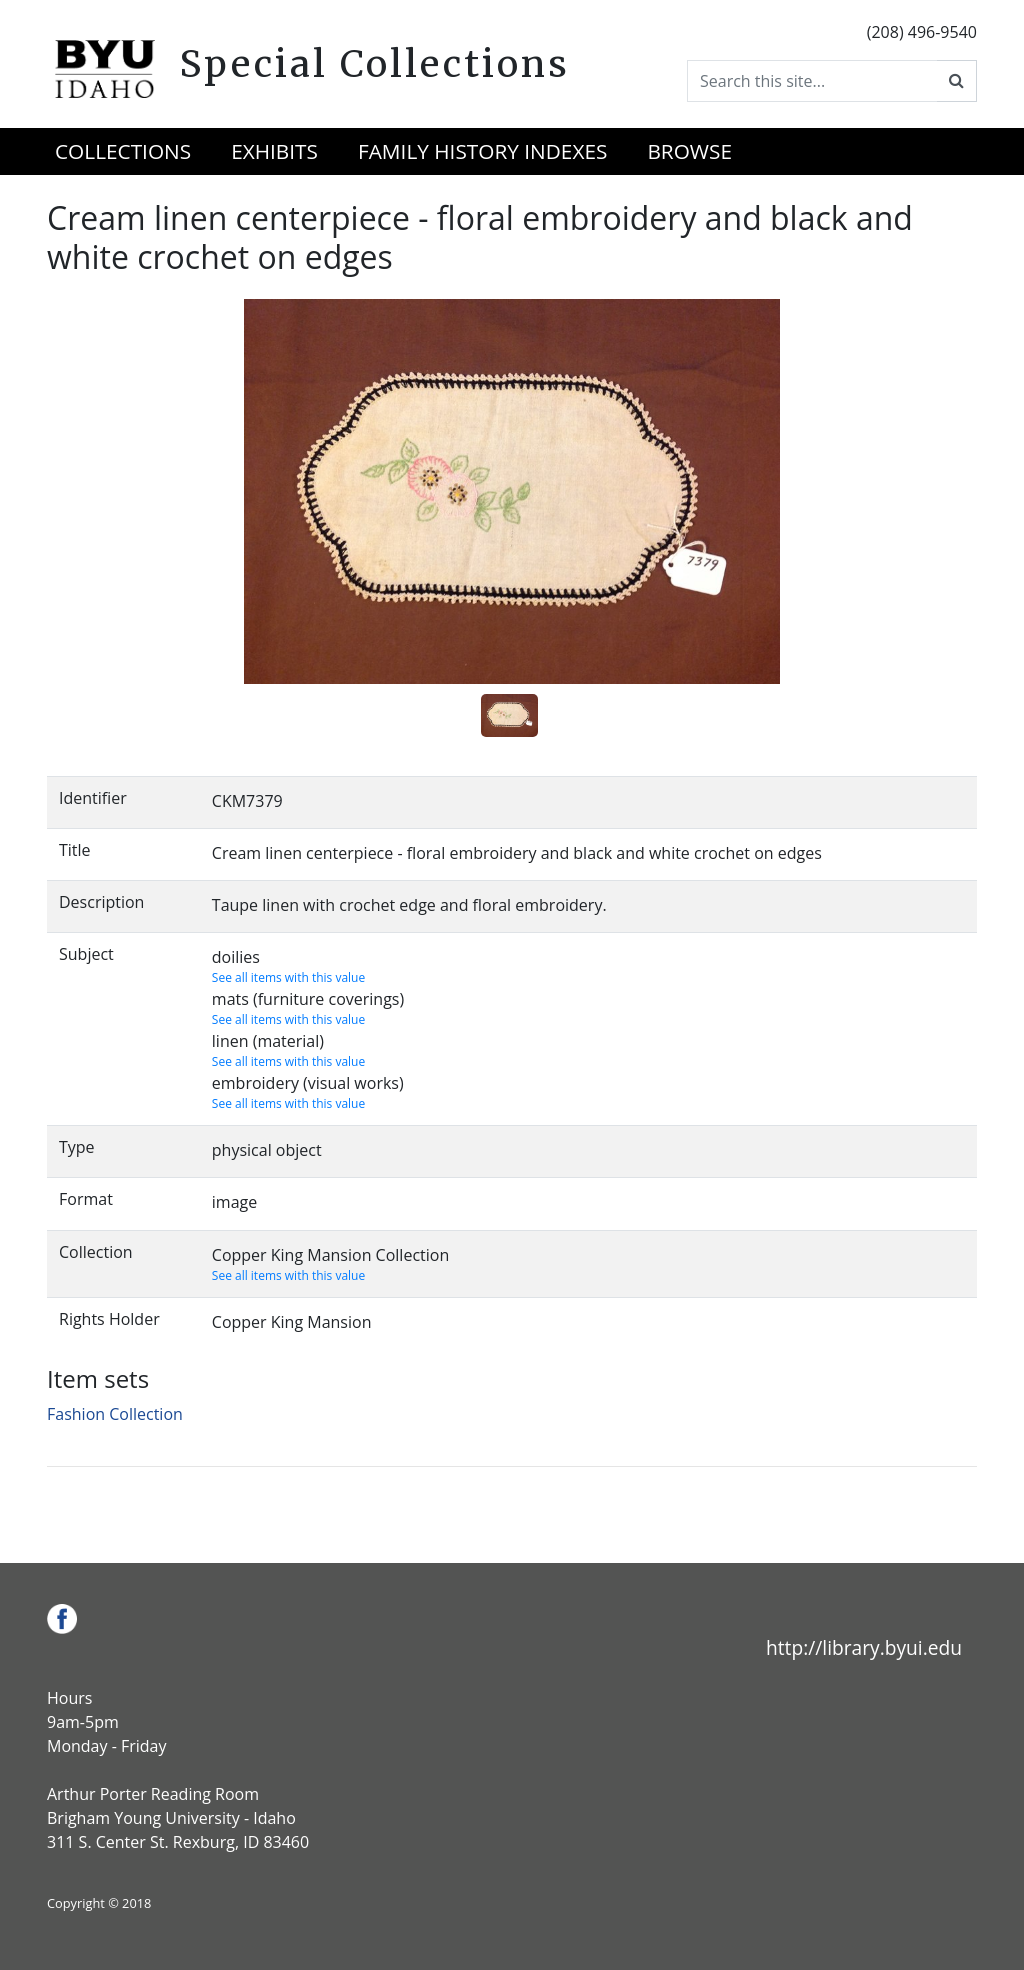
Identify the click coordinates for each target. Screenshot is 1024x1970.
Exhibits (274, 151)
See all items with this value (288, 977)
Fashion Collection (115, 1414)
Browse (689, 151)
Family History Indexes (482, 151)
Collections (123, 151)
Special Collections (374, 64)
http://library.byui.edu (864, 1647)
